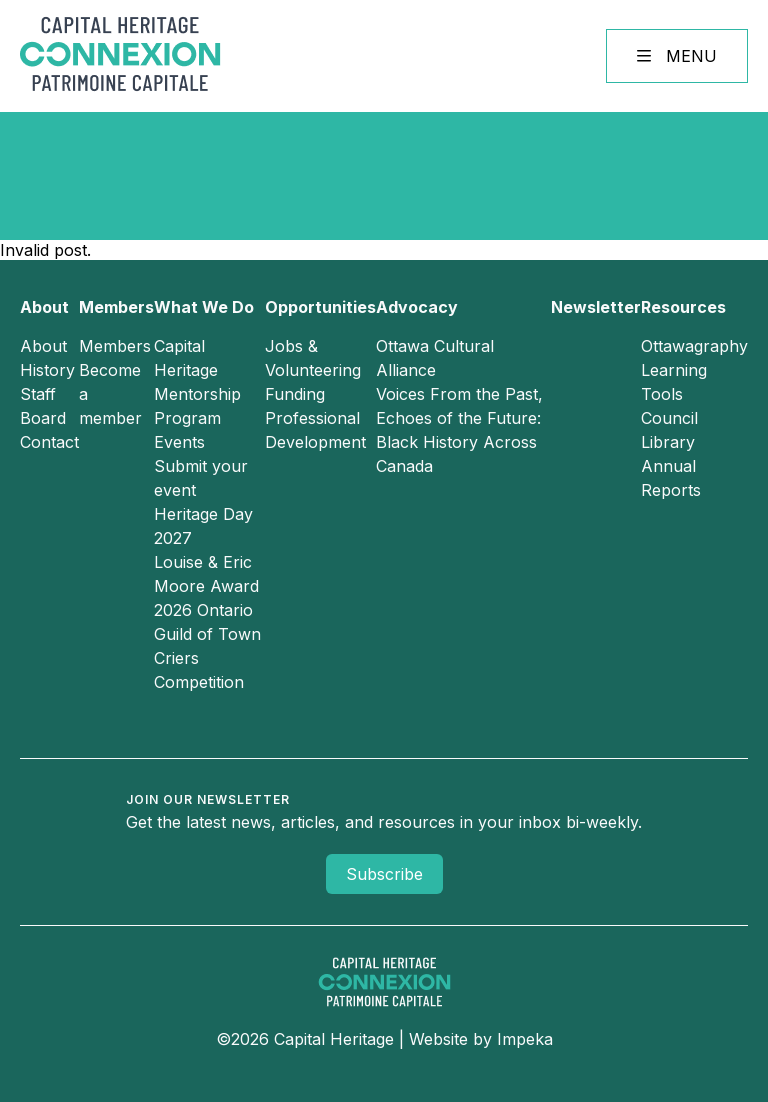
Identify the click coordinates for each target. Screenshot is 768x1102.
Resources (683, 307)
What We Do (204, 307)
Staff (38, 394)
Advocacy (417, 307)
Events (179, 442)
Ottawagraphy (694, 346)
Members (116, 307)
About (44, 307)
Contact (49, 442)
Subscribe (384, 874)
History (47, 370)
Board (43, 418)
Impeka (525, 1039)
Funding (295, 394)
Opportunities (320, 307)
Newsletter (596, 307)
